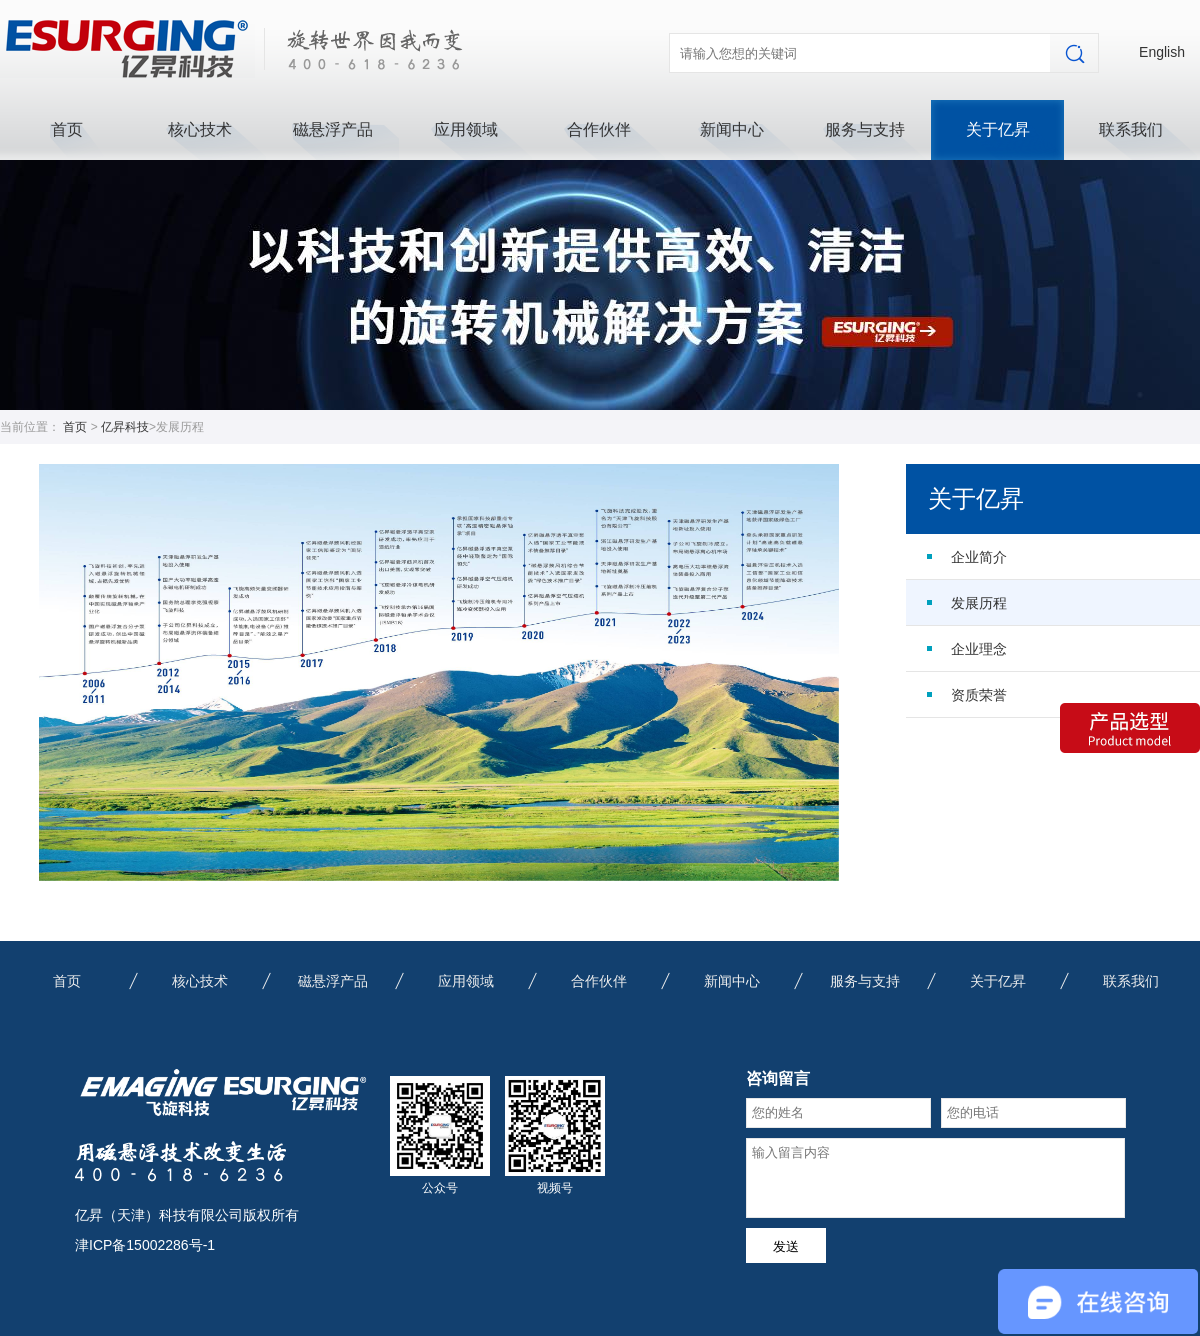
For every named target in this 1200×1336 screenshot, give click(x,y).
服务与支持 (865, 129)
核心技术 (200, 129)
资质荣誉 (979, 695)
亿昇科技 (125, 427)
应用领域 (466, 129)
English (1162, 52)
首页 (67, 129)
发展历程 (979, 603)
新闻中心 (732, 129)
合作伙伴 (599, 129)
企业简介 (979, 557)
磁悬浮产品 (333, 129)
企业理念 (979, 649)
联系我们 (1131, 129)
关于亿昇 (998, 129)
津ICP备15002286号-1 (145, 1245)
